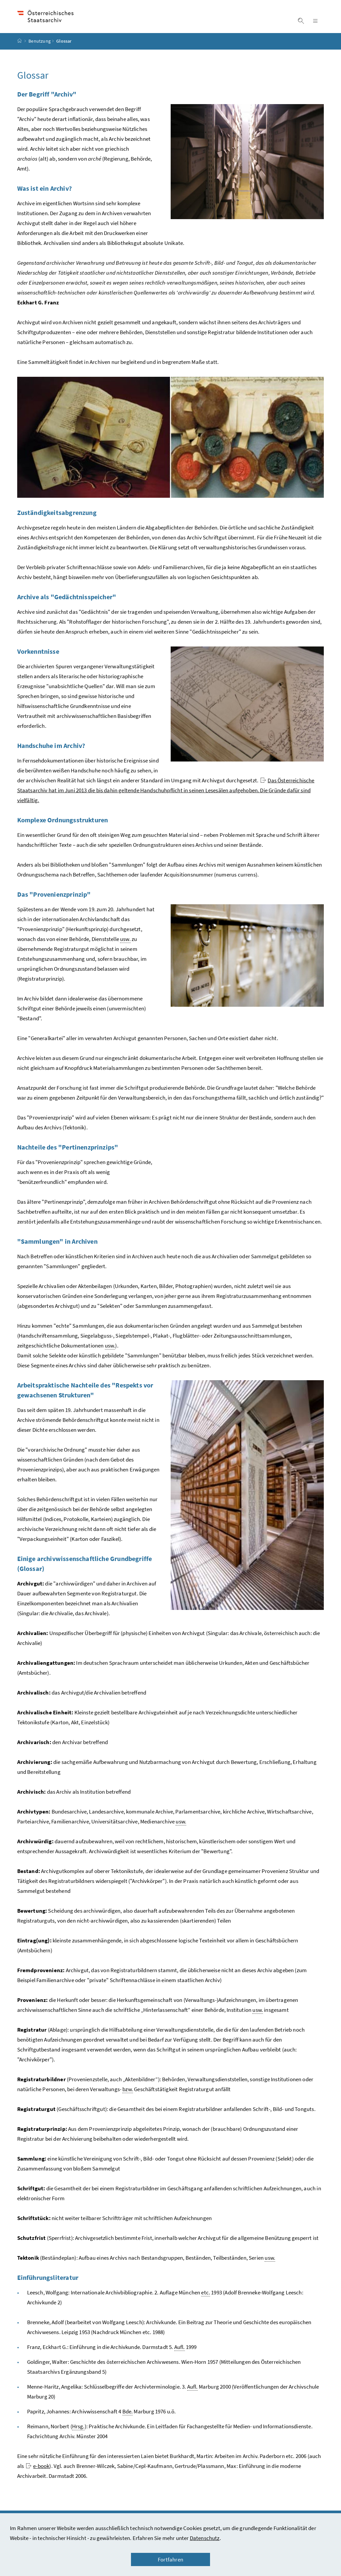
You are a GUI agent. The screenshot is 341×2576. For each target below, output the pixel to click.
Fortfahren (170, 2559)
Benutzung (39, 47)
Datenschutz (205, 2538)
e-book (37, 2471)
